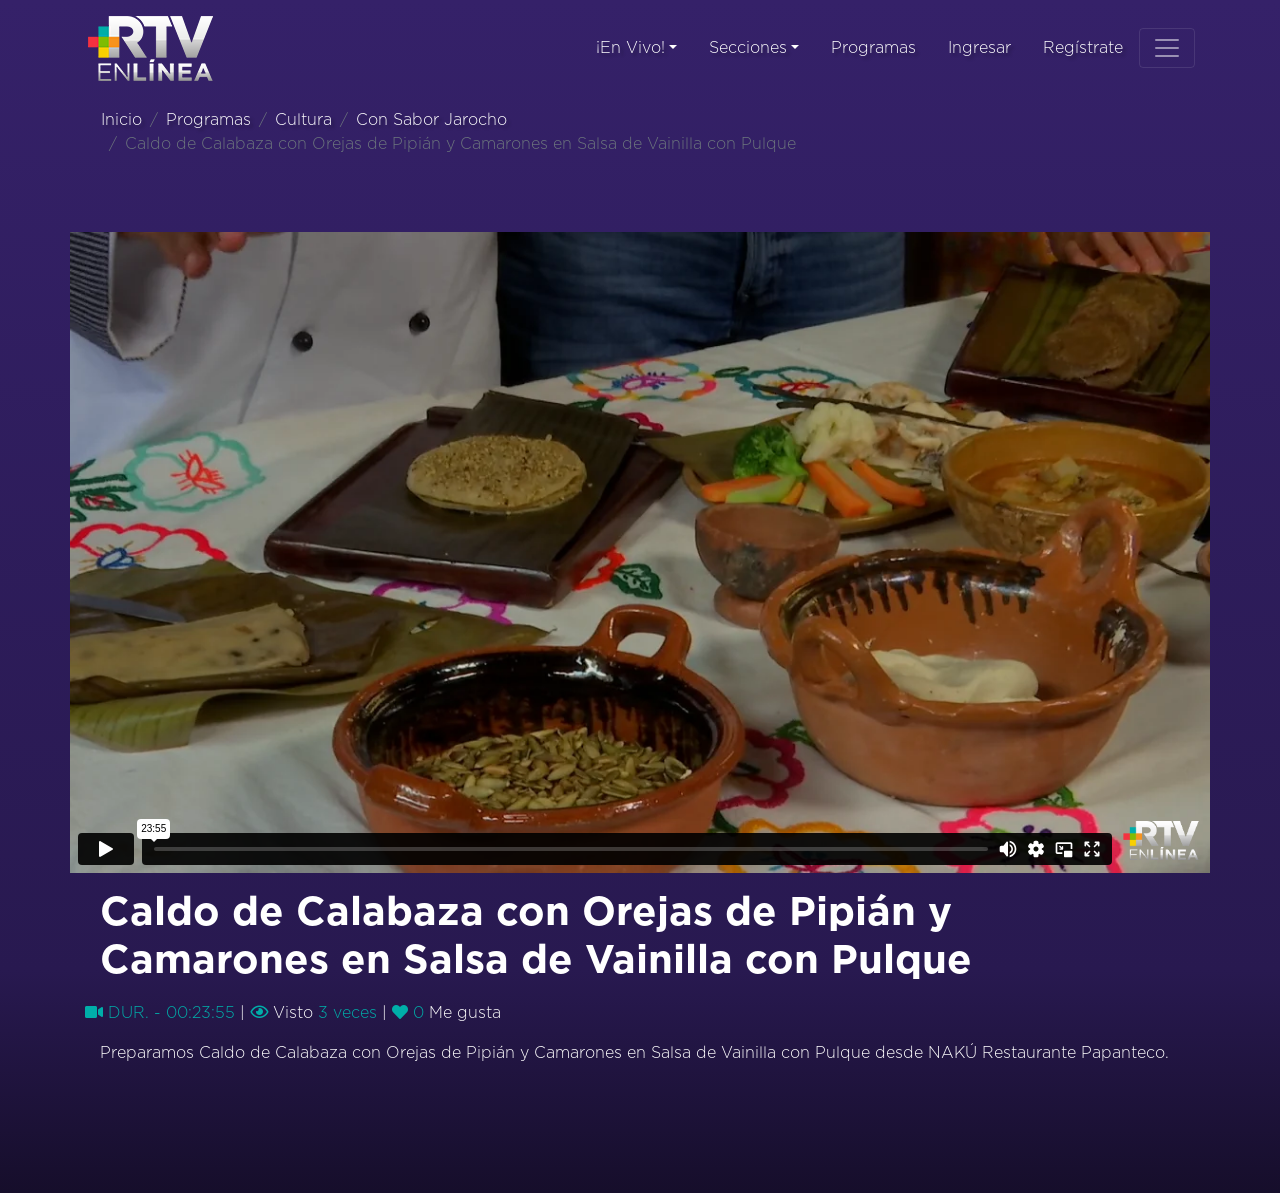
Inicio (121, 120)
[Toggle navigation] (1167, 48)
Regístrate (1083, 48)
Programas (873, 48)
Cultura (303, 120)
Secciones (748, 48)
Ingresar (979, 48)
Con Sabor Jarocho (431, 120)
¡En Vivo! (630, 48)
